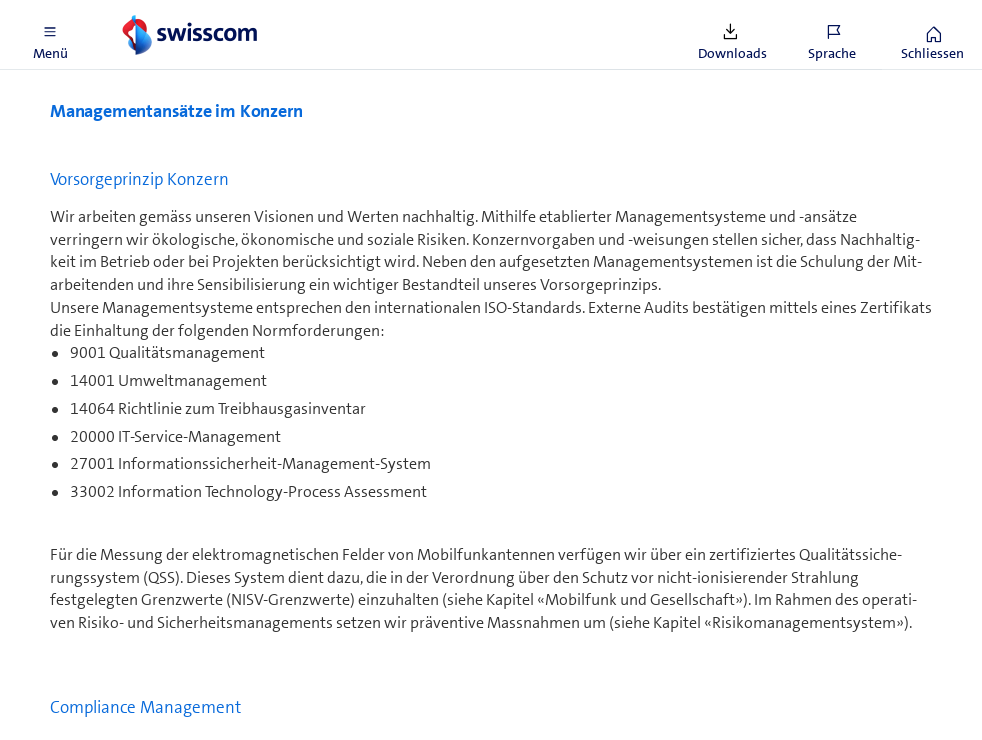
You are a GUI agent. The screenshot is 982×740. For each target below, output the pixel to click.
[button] (50, 35)
